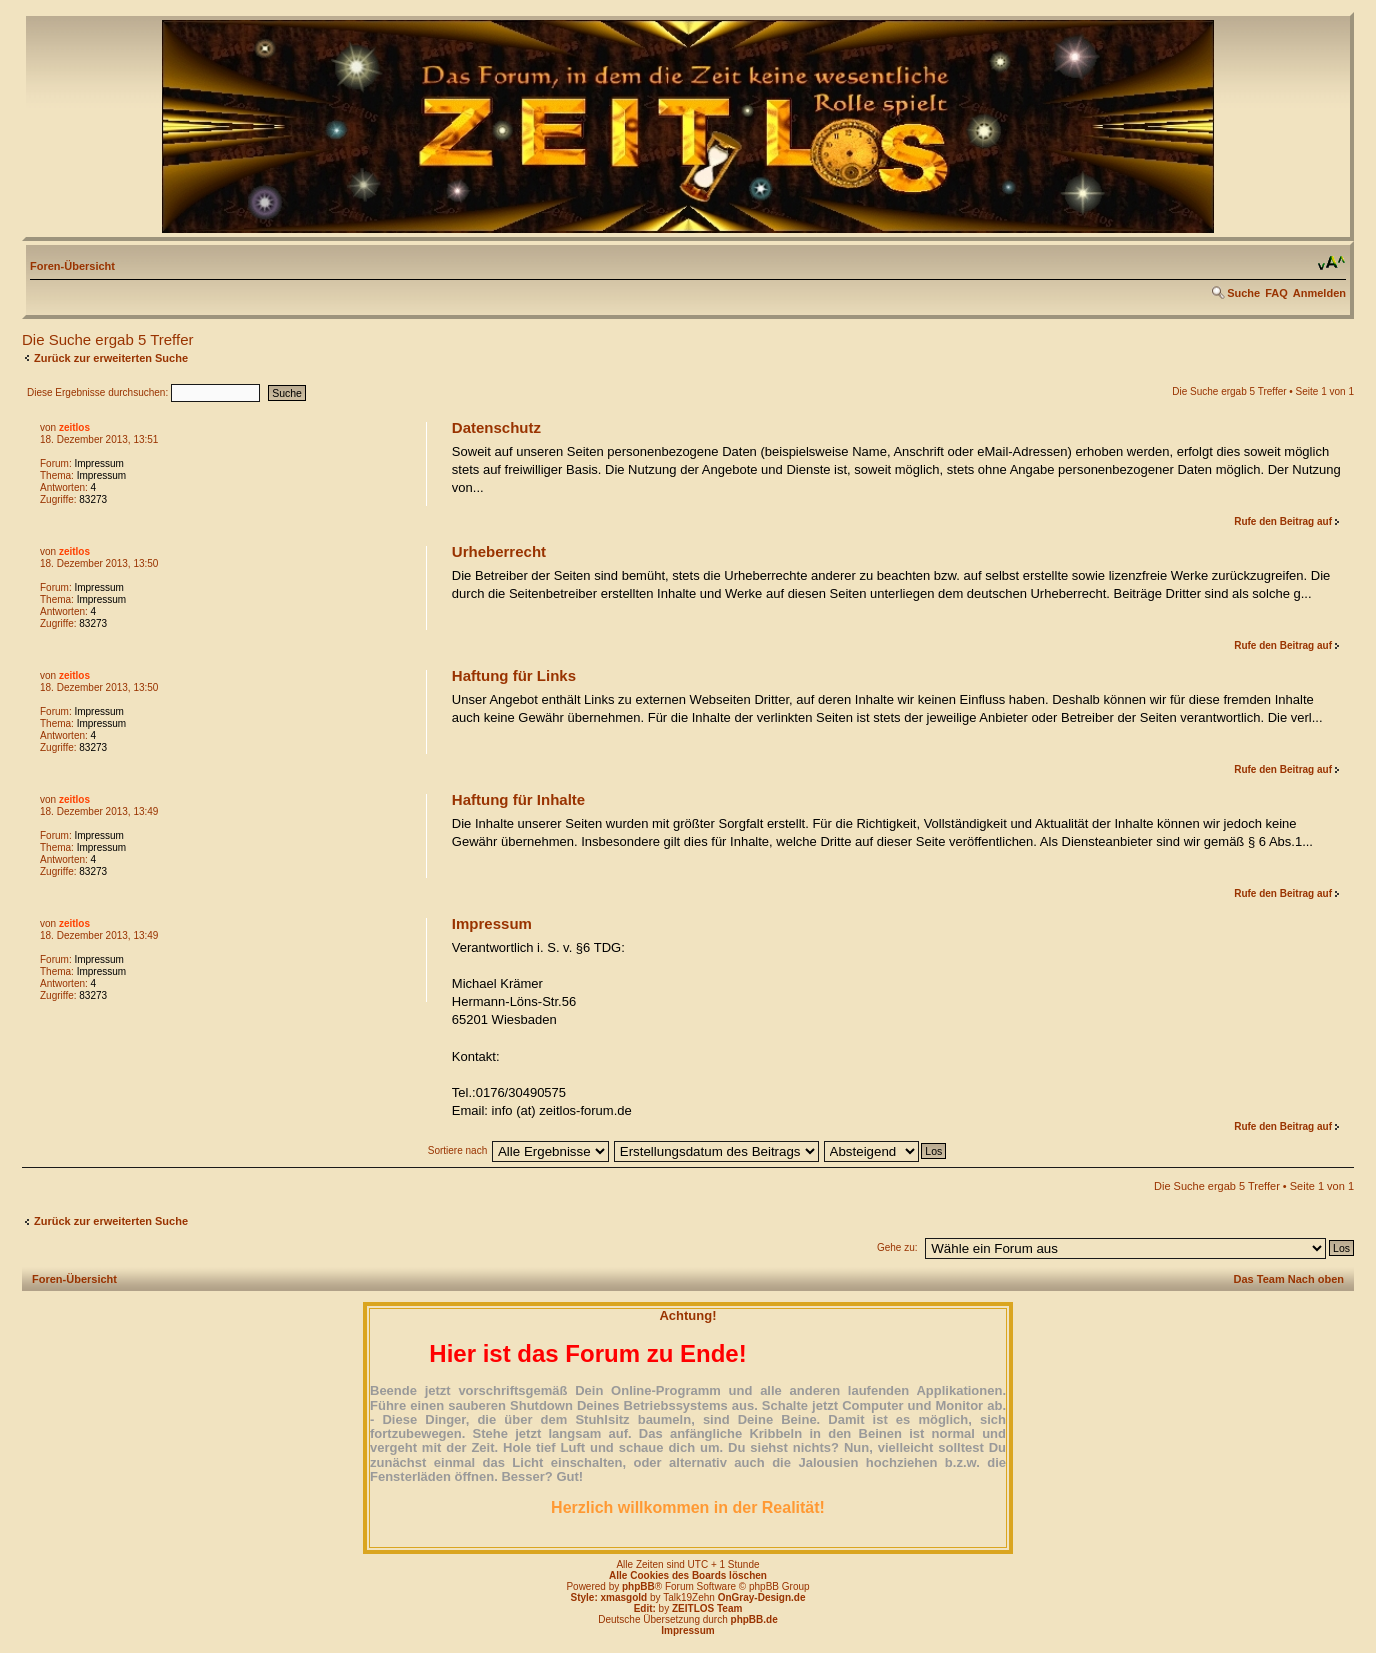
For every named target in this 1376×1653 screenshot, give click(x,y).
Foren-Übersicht (72, 266)
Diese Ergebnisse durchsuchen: (143, 392)
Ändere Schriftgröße (1331, 263)
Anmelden (1319, 293)
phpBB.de (754, 1619)
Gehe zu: (897, 1247)
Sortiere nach (457, 1150)
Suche (1243, 293)
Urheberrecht (499, 551)
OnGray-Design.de (762, 1597)
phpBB (638, 1586)
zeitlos (74, 427)
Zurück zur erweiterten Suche (111, 358)
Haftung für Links (514, 675)
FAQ (1276, 293)
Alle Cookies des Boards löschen (688, 1575)
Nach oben (1316, 1279)
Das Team (1259, 1279)
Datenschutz (496, 427)
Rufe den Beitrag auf (1283, 521)
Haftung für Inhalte (518, 799)
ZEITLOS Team (707, 1608)
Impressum (98, 463)
